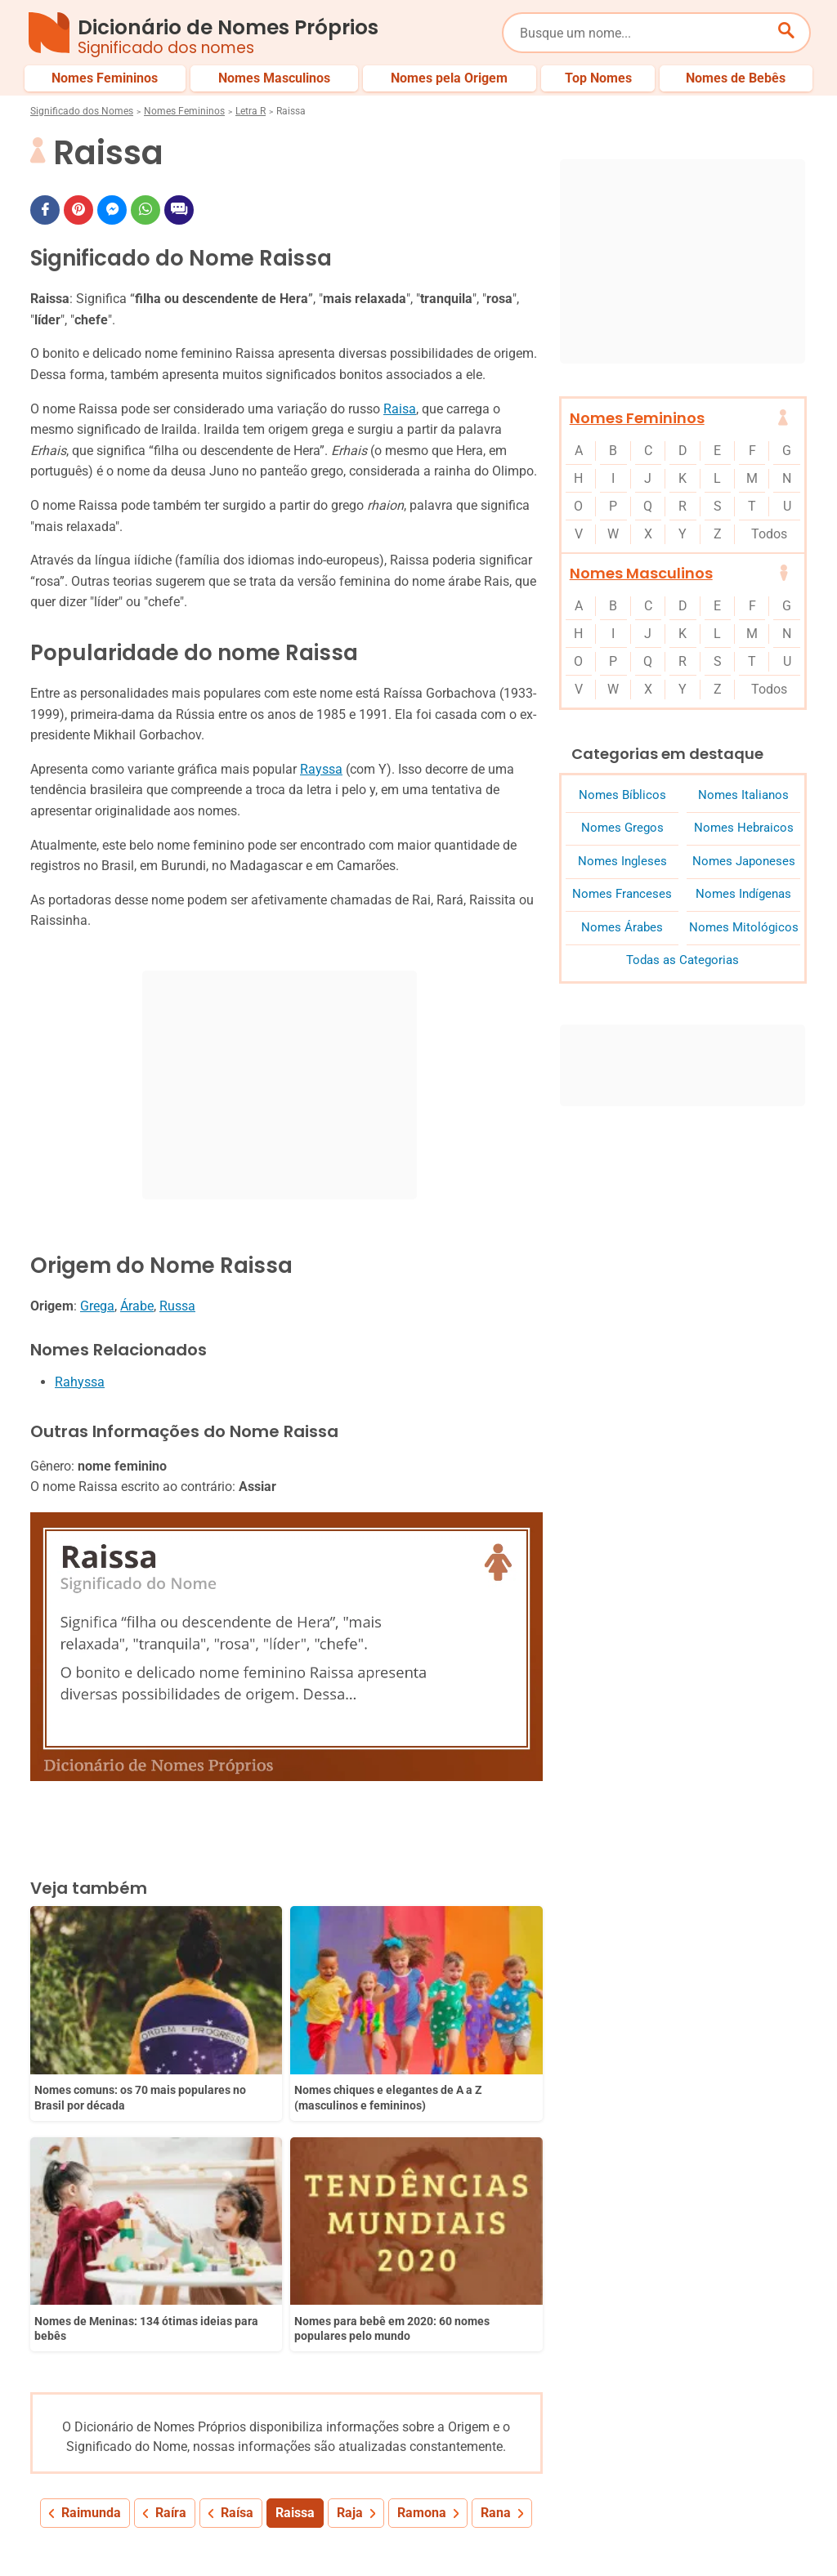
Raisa (399, 409)
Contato (761, 2533)
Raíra (170, 2225)
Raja (350, 2225)
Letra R (250, 111)
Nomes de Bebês (765, 2478)
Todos (769, 534)
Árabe (137, 1306)
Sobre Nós (377, 2533)
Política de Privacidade (487, 2533)
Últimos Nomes (532, 2478)
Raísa (237, 2225)
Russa (177, 1306)
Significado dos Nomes (81, 111)
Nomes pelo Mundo (647, 2478)
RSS (796, 2550)
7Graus (123, 2550)
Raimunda (91, 2225)
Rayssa (321, 769)
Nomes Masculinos (641, 573)
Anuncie (591, 2533)
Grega (97, 1306)
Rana (496, 2225)
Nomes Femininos (184, 111)
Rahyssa (80, 1382)
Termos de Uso (676, 2533)
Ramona (421, 2225)
